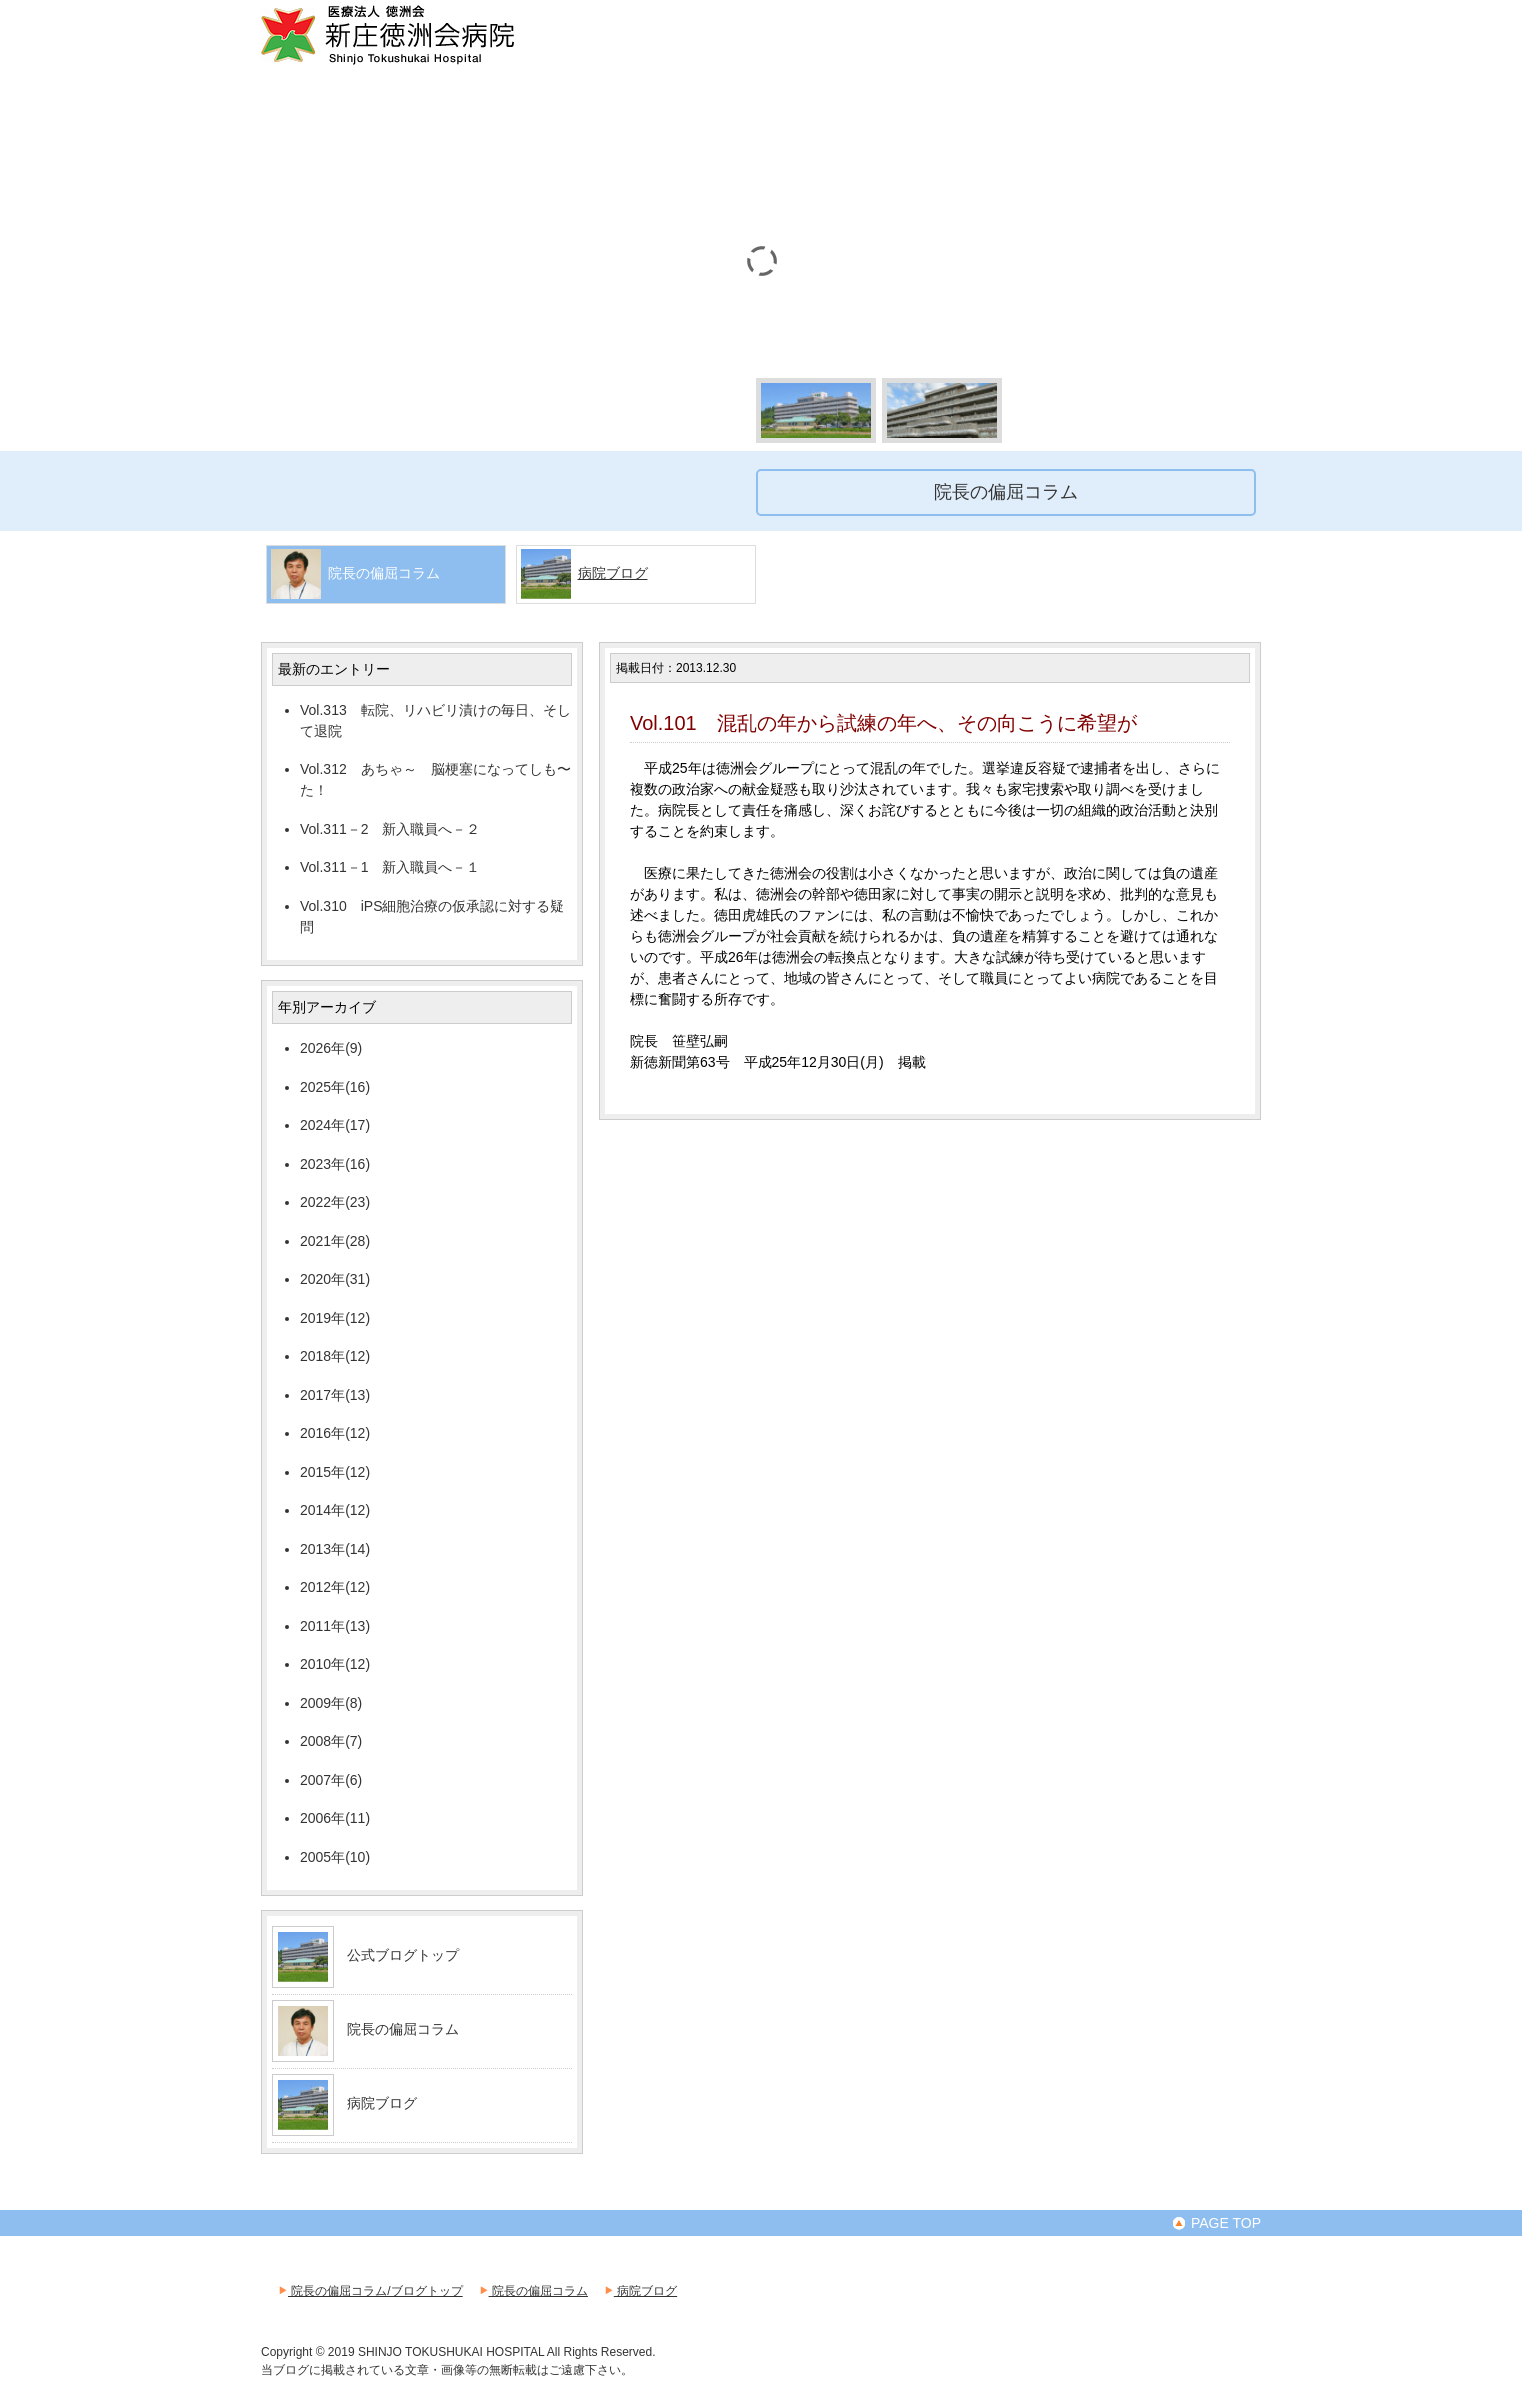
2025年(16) (335, 1087)
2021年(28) (335, 1241)
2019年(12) (335, 1318)
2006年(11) (335, 1818)
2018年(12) (335, 1356)
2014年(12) (335, 1510)
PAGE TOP (1216, 2223)
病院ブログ (613, 573)
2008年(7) (331, 1741)
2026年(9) (331, 1048)
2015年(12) (335, 1472)
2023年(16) (335, 1164)
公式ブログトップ (403, 1955)
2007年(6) (331, 1780)
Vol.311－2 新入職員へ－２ (390, 829)
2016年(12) (335, 1433)
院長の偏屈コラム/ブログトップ (369, 2291)
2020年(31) (335, 1279)
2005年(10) (335, 1857)
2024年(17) (335, 1125)
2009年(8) (331, 1703)
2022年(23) (335, 1202)
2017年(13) (335, 1395)
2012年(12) (335, 1587)
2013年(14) (335, 1549)
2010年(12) (335, 1664)
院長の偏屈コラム (403, 2029)
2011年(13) (335, 1626)
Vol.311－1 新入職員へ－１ (390, 867)
